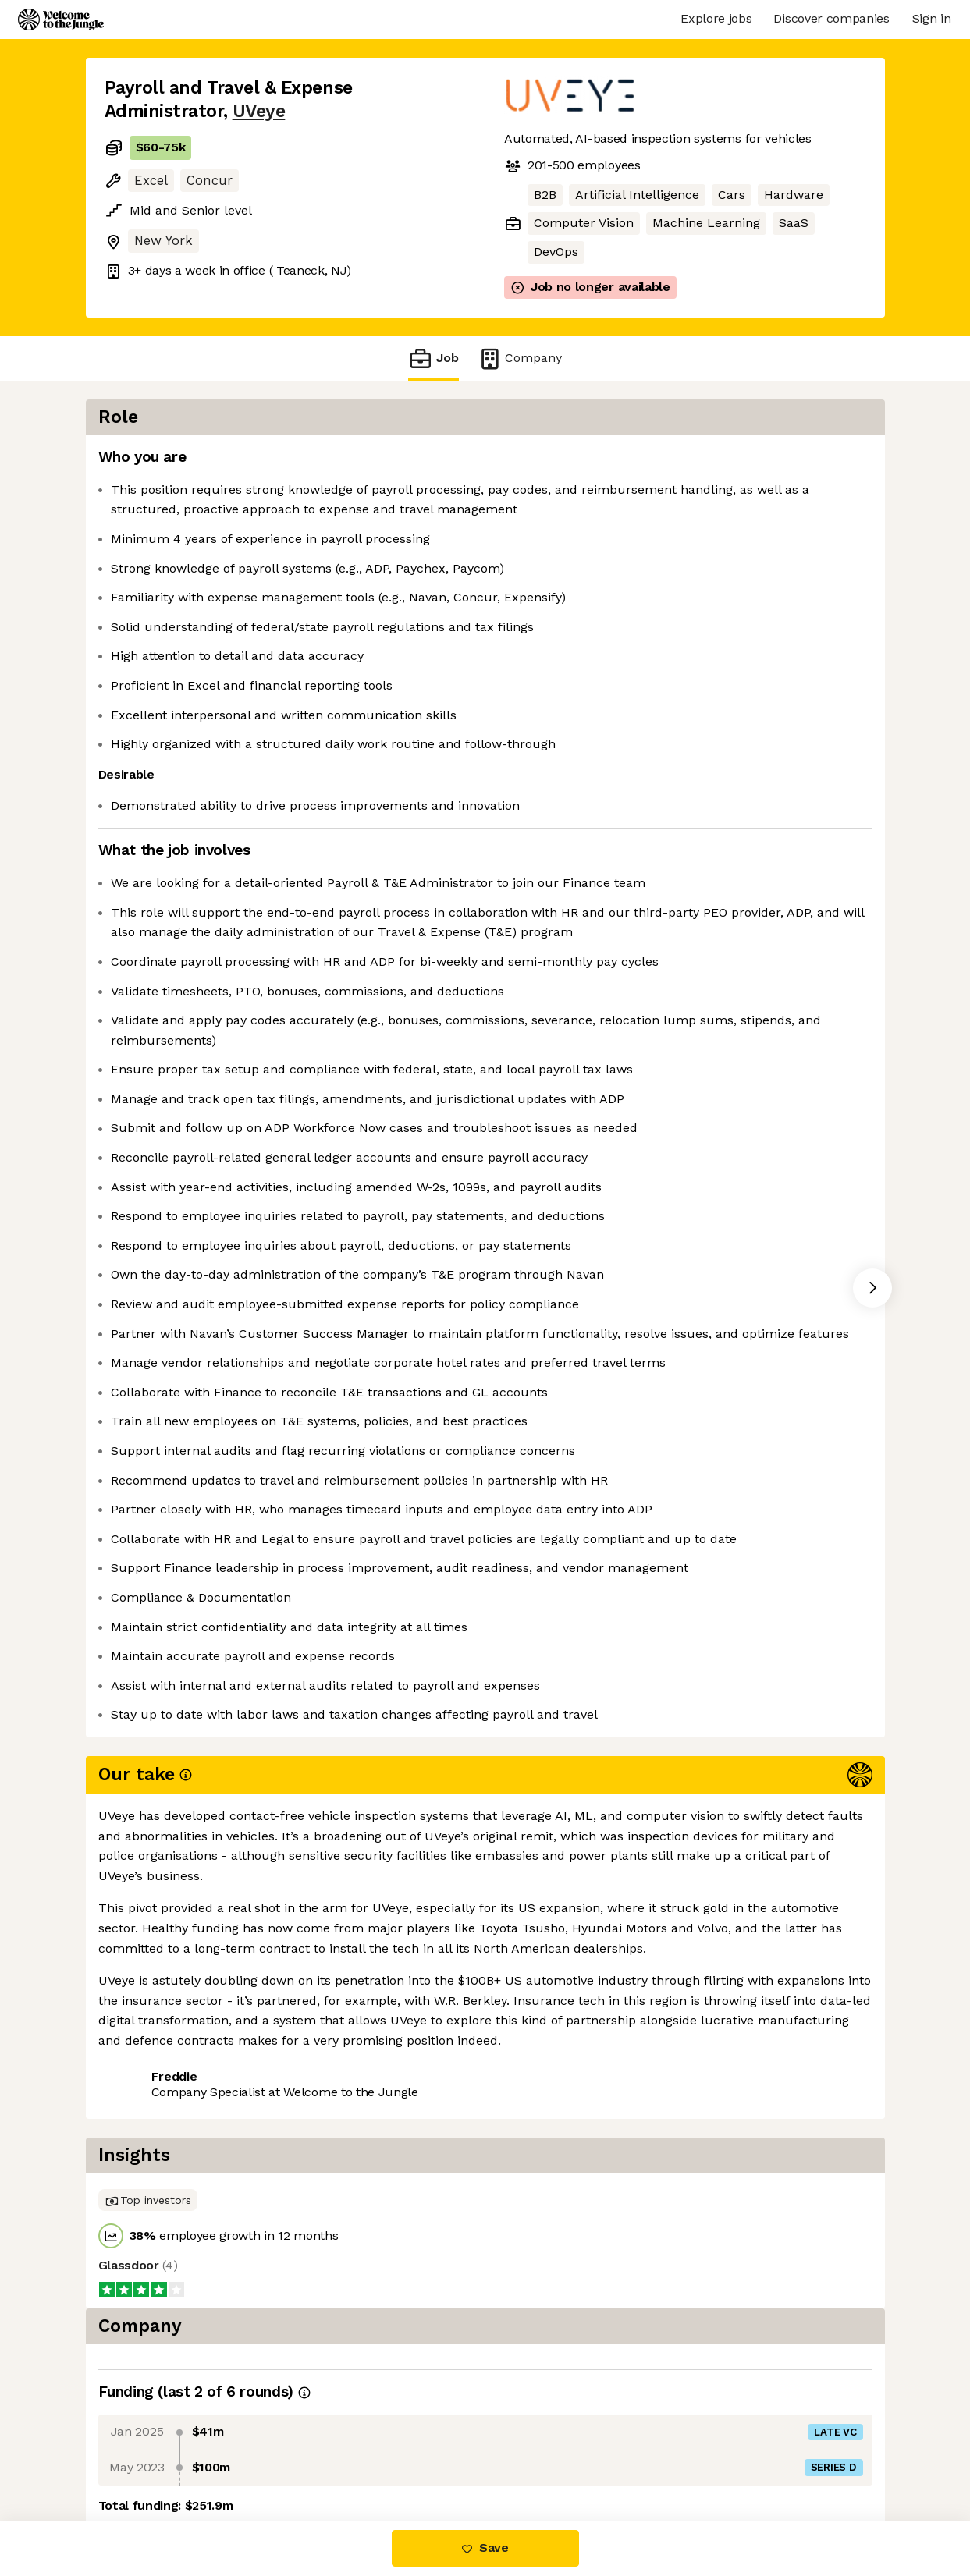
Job (433, 358)
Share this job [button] (147, 2454)
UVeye (259, 111)
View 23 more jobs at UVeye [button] (297, 2454)
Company (520, 358)
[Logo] (61, 19)
